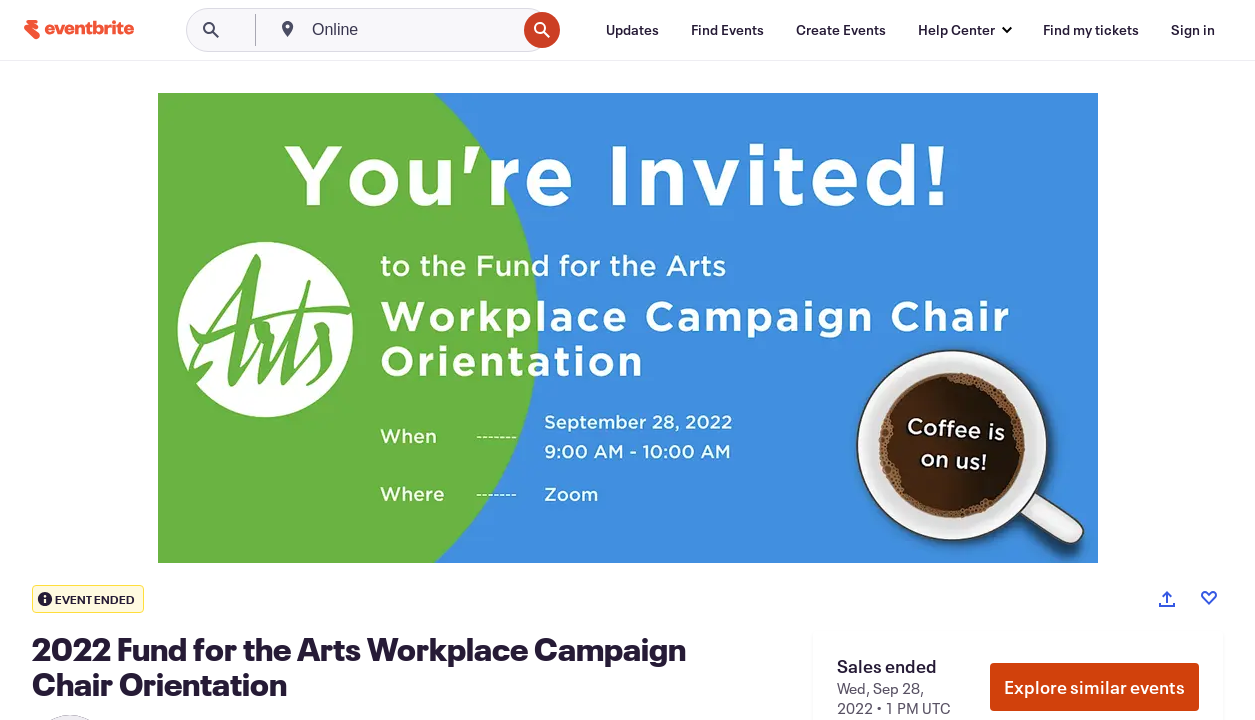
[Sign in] (1193, 30)
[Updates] (632, 30)
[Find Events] (727, 30)
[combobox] (412, 30)
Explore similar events (1094, 687)
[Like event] (1209, 598)
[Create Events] (841, 30)
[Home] (79, 29)
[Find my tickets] (1091, 30)
